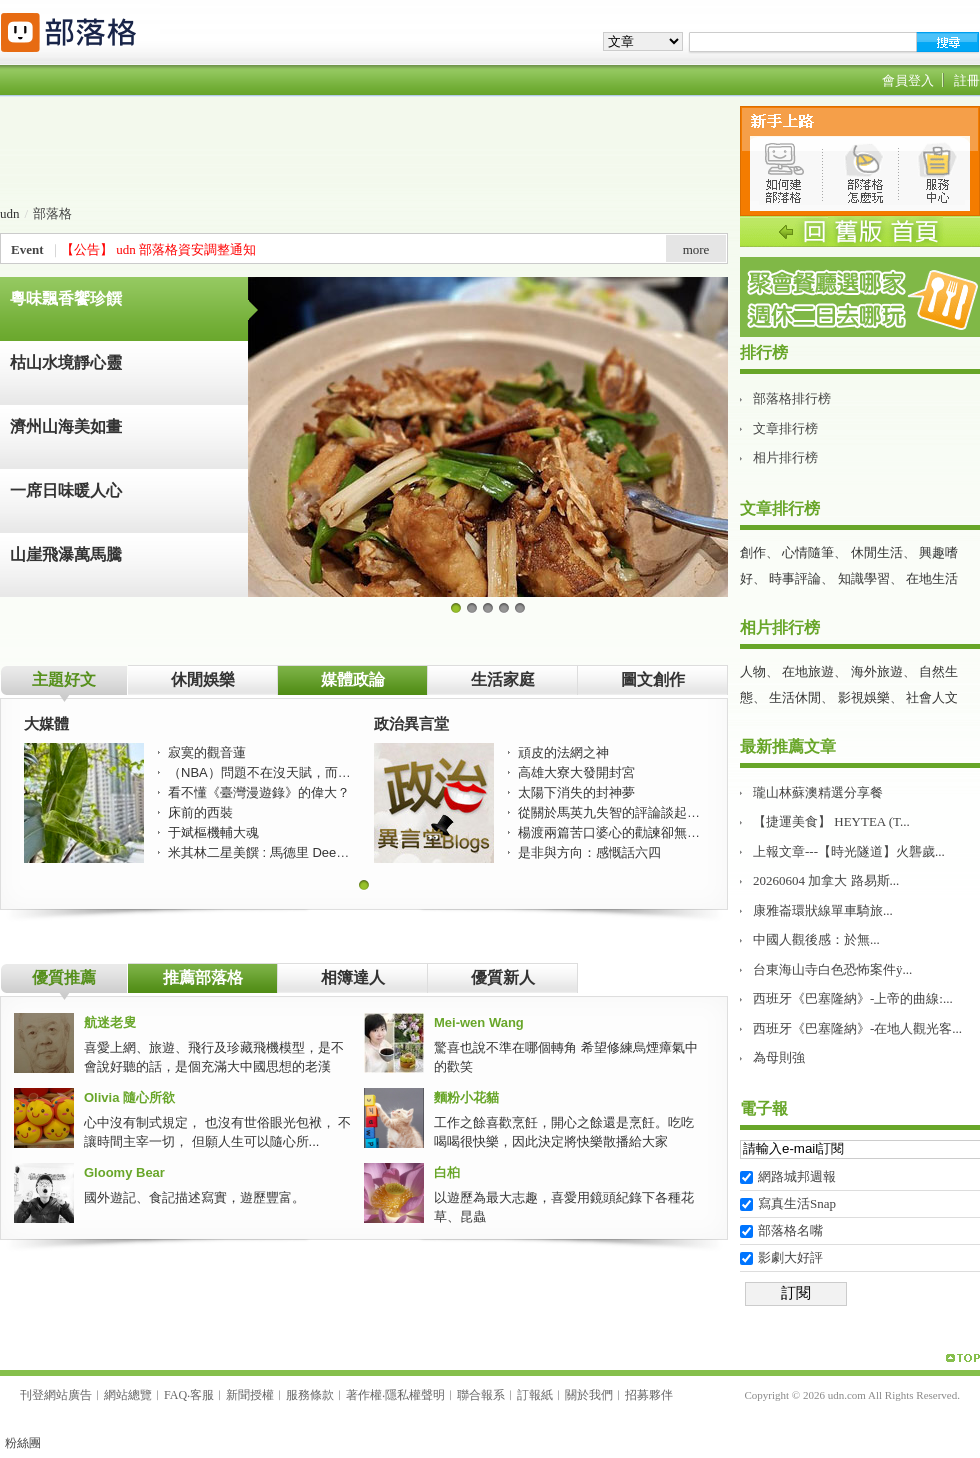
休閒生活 (877, 552)
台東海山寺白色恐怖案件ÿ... (832, 969)
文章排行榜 (785, 428)
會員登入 (908, 80)
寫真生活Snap (797, 1203)
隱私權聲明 (415, 1395)
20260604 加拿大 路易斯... (826, 880)
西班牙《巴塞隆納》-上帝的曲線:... (853, 998)
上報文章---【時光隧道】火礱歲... (849, 851)
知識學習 (864, 578)
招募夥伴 (649, 1395)
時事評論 (795, 578)
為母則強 (779, 1057)
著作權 (364, 1395)
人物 (753, 671)
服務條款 (310, 1395)
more (696, 249)
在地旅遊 (808, 671)
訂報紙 (535, 1395)
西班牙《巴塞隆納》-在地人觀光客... (857, 1028)
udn (10, 213)
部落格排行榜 (792, 398)
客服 (202, 1395)
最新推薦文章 (788, 746)
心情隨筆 (808, 552)
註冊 (967, 80)
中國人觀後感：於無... (816, 939)
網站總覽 (128, 1395)
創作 (753, 552)
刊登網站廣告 (56, 1395)
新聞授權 (250, 1395)
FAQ (175, 1395)
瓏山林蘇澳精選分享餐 (818, 792)
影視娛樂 (864, 697)
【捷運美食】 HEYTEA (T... (831, 821)
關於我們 (589, 1395)
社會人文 (932, 697)
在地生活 (932, 578)
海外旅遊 (877, 671)
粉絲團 (23, 1443)
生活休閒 (795, 697)
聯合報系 (481, 1395)
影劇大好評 (790, 1257)
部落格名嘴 (790, 1230)
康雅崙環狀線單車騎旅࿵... (823, 910)
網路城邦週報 (797, 1176)
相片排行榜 (785, 457)
